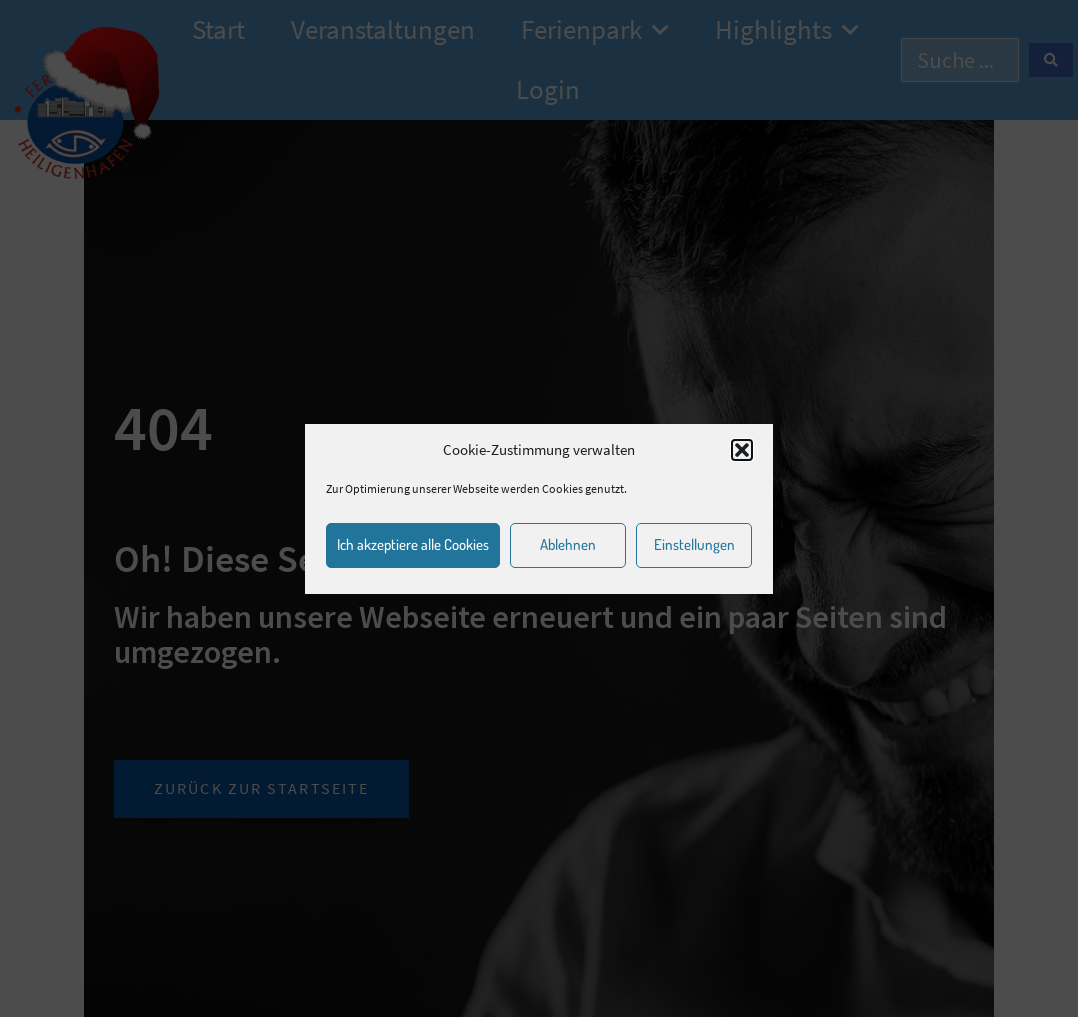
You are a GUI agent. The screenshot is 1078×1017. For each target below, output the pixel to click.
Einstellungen (694, 544)
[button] (742, 450)
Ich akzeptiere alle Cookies (413, 544)
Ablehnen (568, 544)
